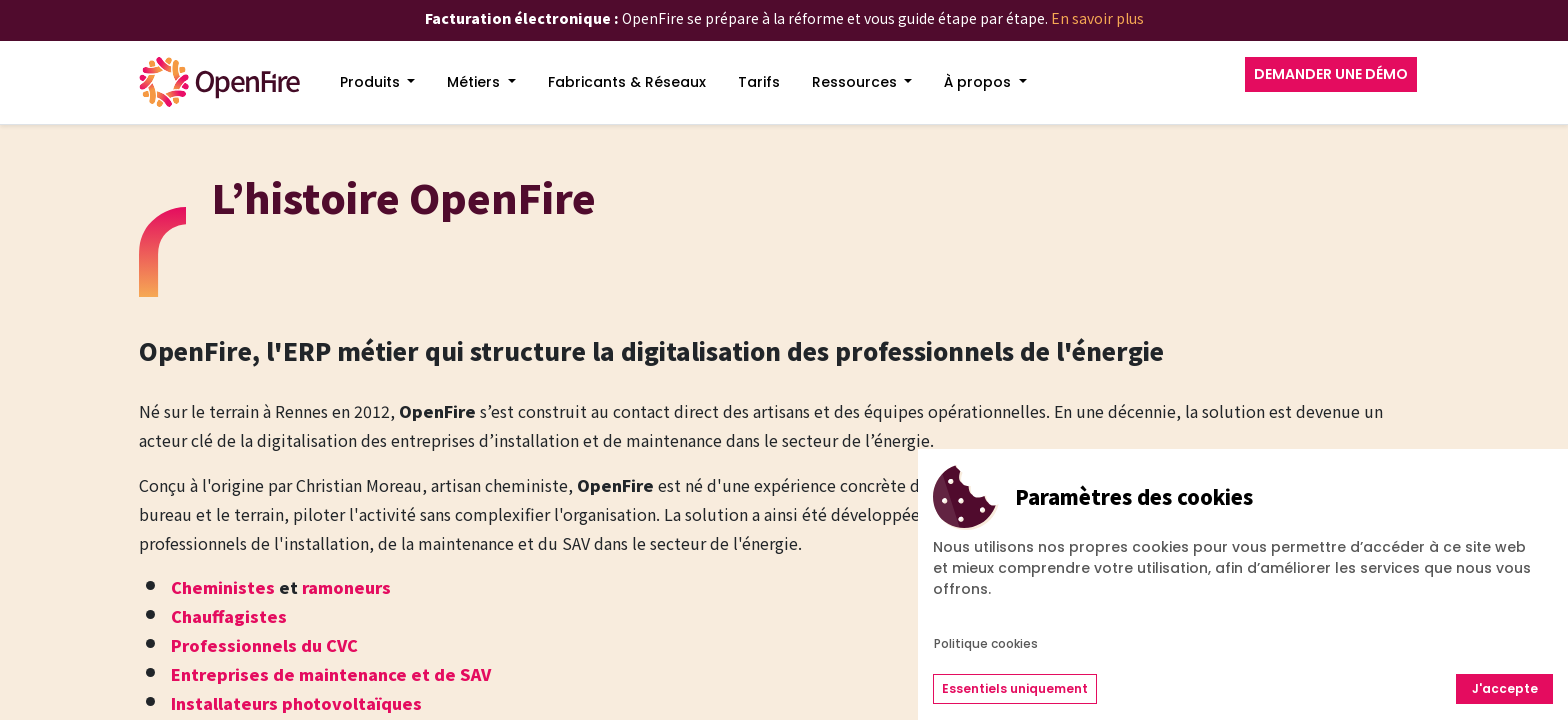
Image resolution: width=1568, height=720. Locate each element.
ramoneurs (346, 587)
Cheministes (223, 587)
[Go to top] (1513, 631)
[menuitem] (378, 82)
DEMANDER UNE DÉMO (1331, 74)
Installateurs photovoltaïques (296, 703)
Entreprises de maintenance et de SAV (331, 674)
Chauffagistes (229, 616)
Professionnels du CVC (264, 645)
